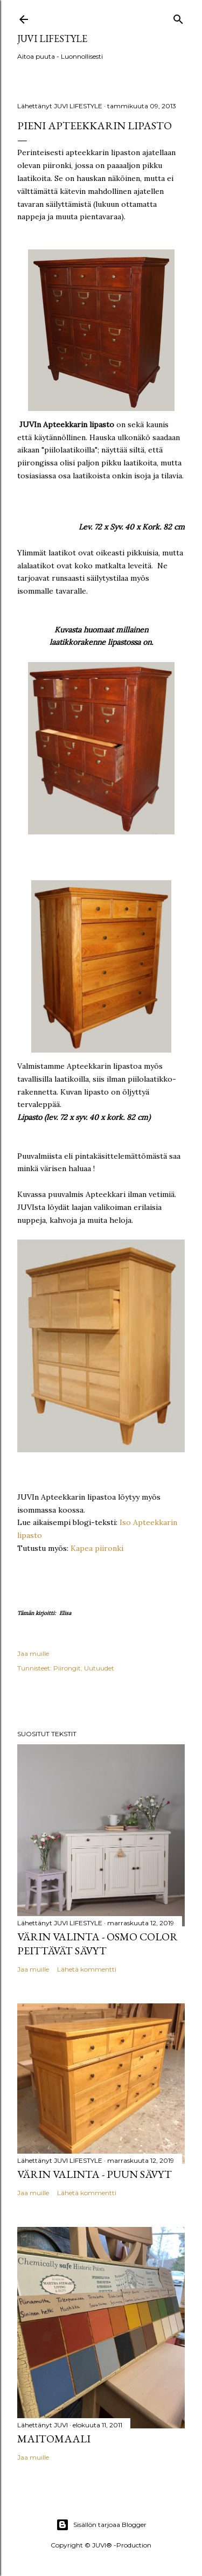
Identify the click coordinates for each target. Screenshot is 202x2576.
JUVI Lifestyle (52, 38)
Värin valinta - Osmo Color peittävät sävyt (97, 1944)
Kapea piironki (97, 1548)
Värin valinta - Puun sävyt (94, 2174)
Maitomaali (53, 2439)
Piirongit (67, 1668)
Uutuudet (99, 1668)
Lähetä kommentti (86, 1969)
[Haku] (178, 16)
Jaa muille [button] (33, 1653)
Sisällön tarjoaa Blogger (101, 2524)
